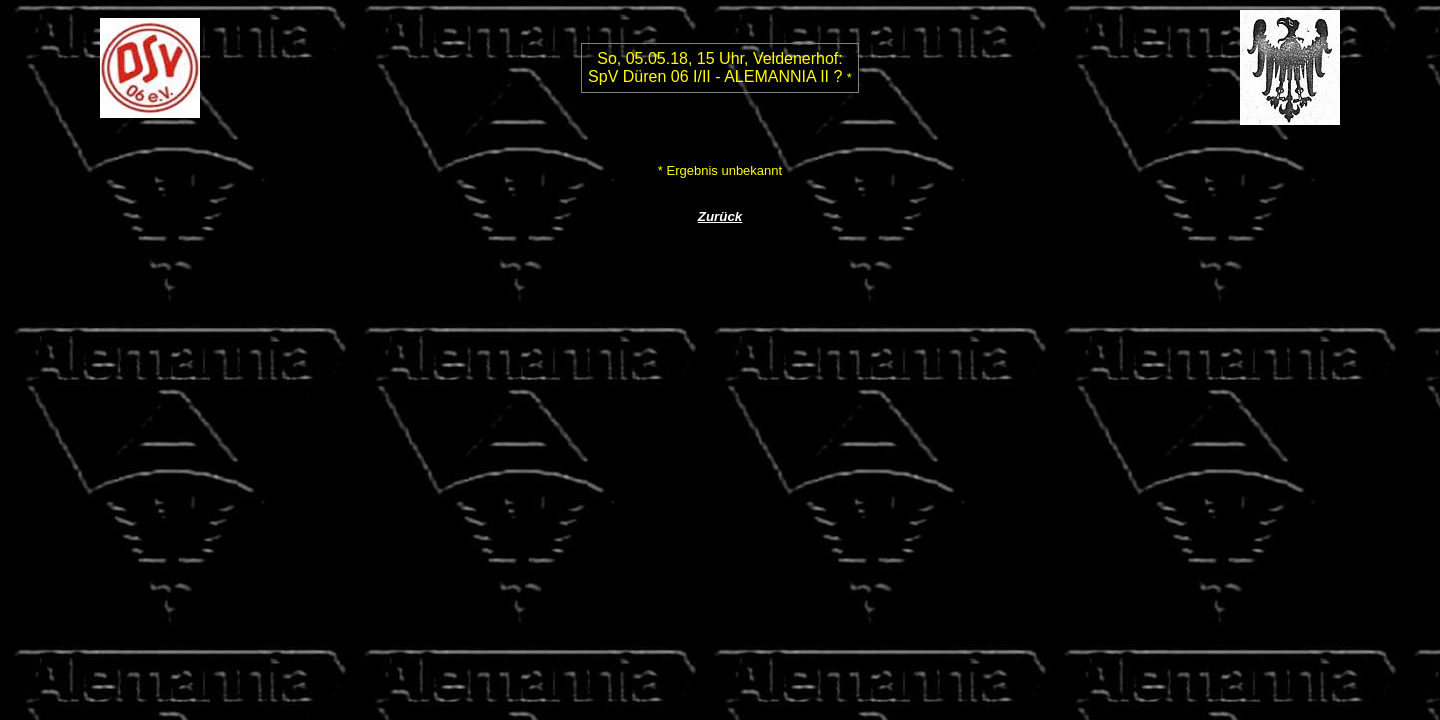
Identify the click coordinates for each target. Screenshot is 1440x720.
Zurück (720, 216)
